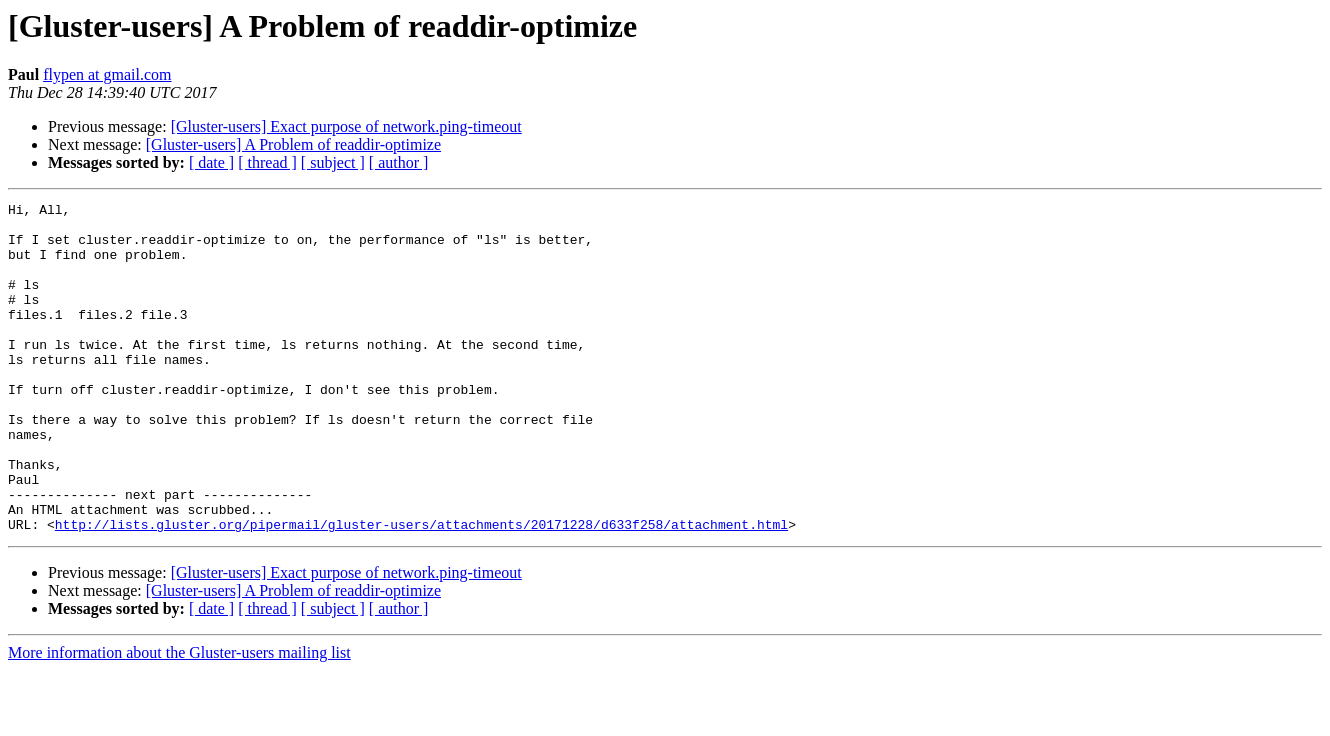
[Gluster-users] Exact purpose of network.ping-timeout (346, 126)
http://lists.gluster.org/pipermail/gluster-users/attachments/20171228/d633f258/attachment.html (421, 590)
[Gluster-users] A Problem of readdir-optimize (293, 144)
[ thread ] (267, 162)
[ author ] (399, 162)
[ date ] (211, 162)
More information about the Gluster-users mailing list (179, 718)
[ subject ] (333, 162)
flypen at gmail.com (107, 74)
